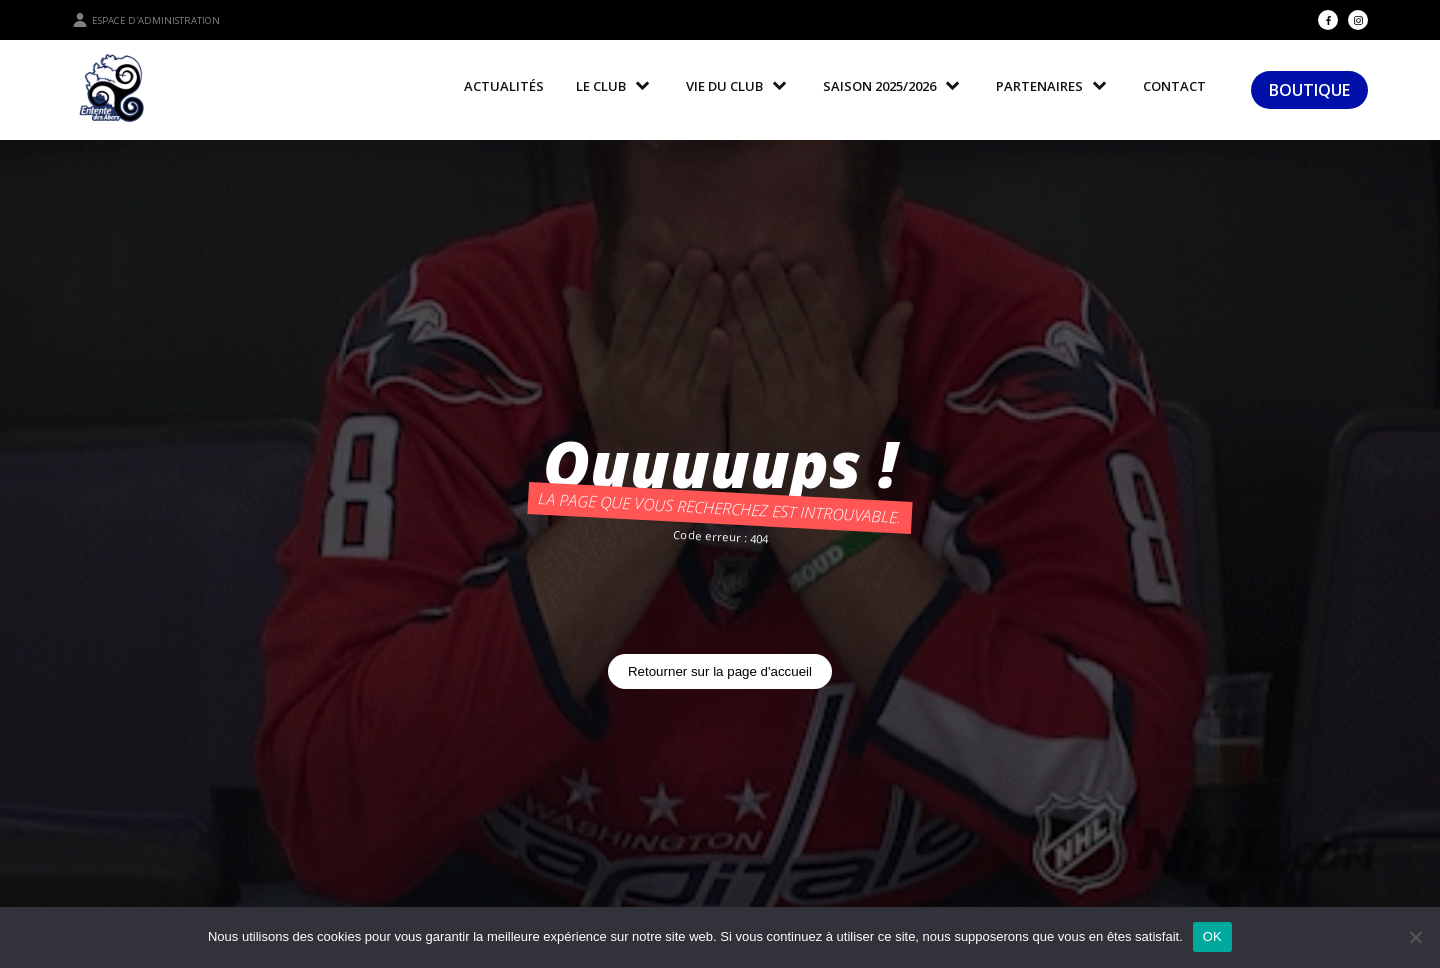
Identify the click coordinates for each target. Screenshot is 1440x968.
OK (1212, 936)
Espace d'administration (146, 20)
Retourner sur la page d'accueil (720, 671)
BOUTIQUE (1309, 90)
